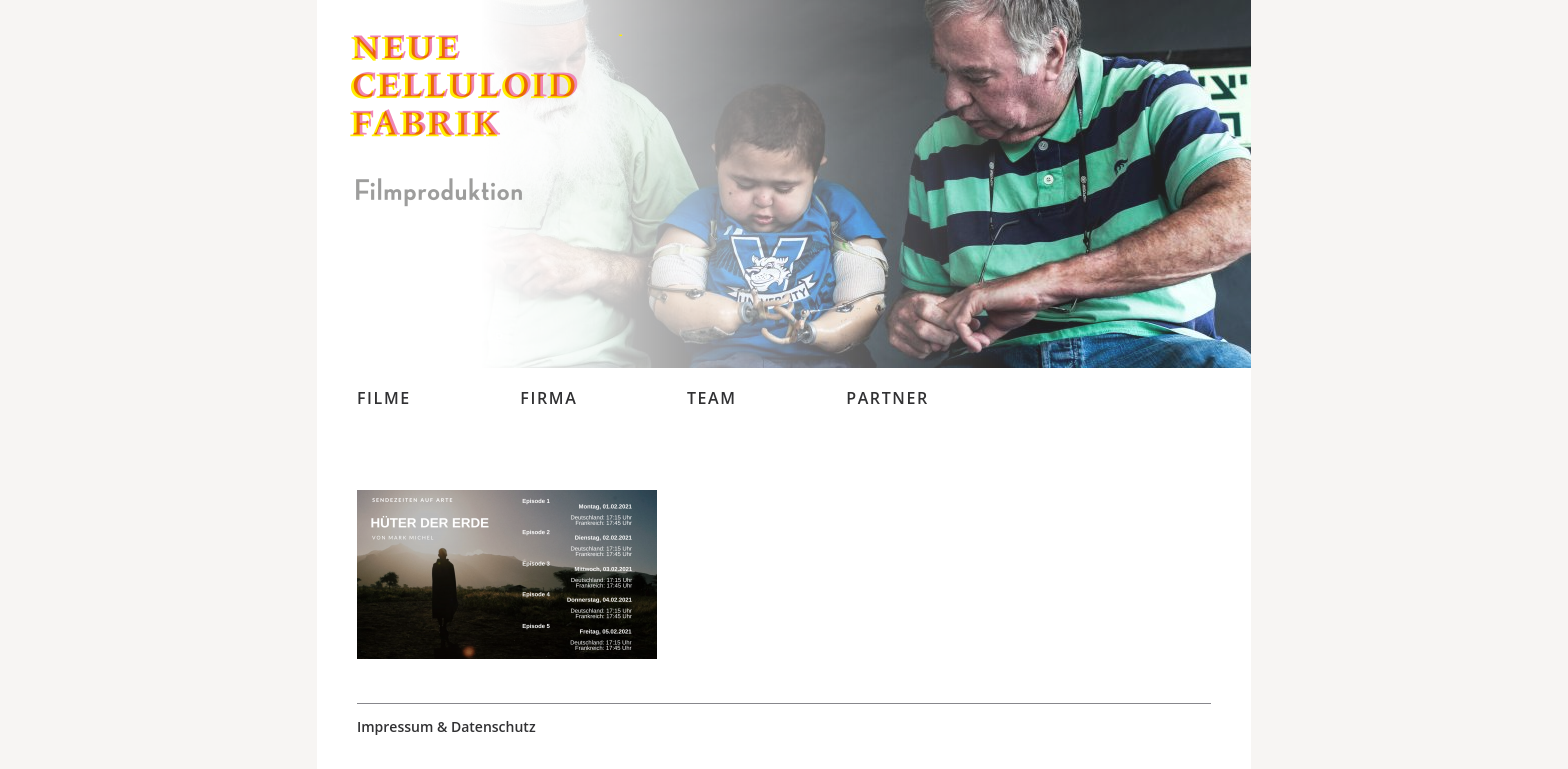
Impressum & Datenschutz (446, 727)
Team (712, 398)
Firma (548, 398)
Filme (384, 398)
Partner (887, 398)
